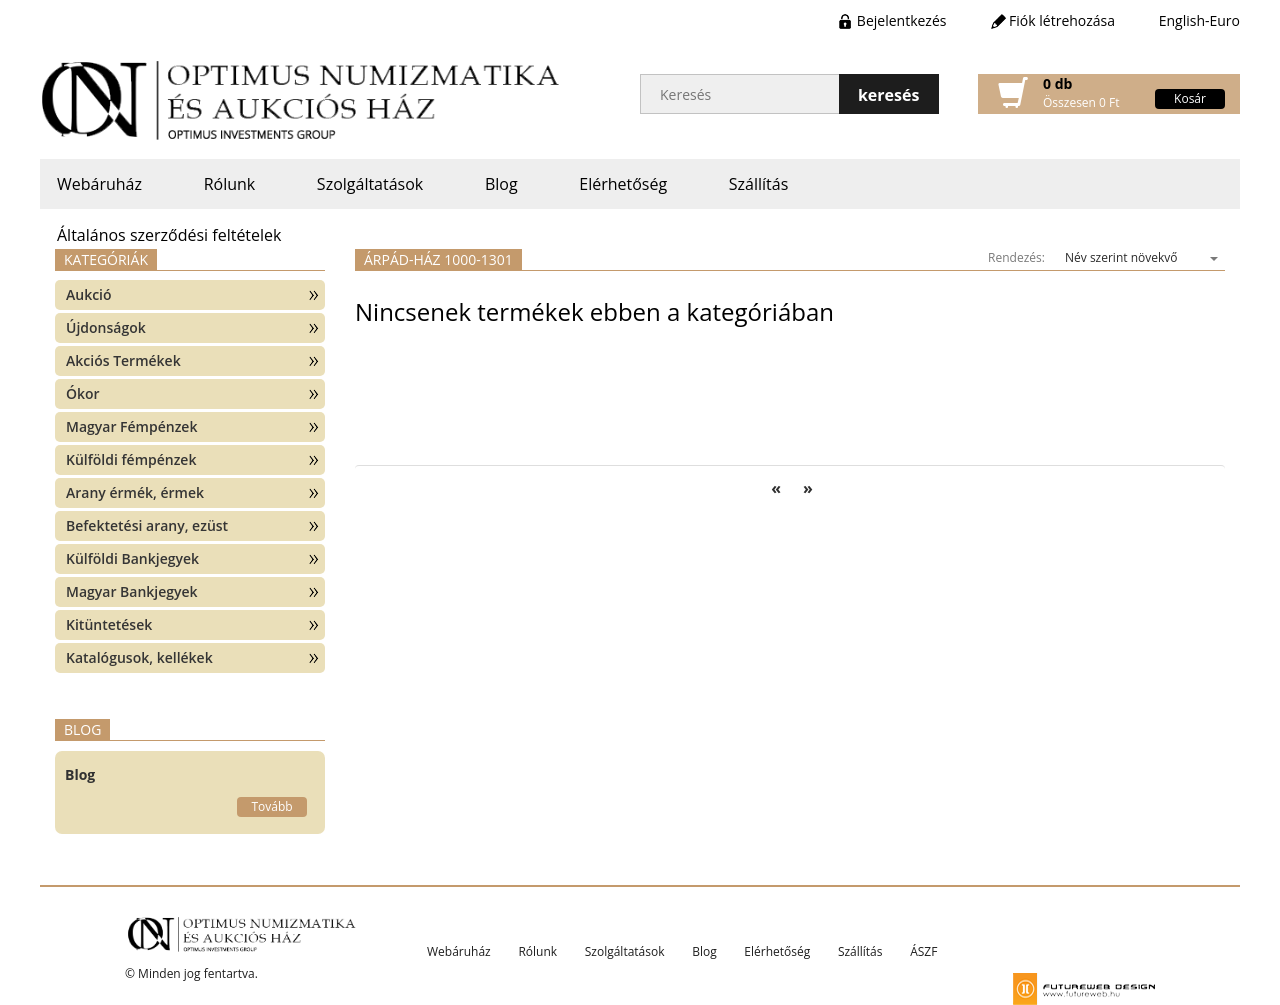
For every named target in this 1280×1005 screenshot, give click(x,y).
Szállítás (759, 184)
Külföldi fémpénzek (131, 459)
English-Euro (1199, 20)
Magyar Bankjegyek (132, 591)
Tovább (271, 806)
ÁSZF (923, 951)
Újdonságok (106, 327)
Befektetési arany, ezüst (147, 525)
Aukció (89, 294)
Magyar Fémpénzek (131, 426)
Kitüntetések (109, 624)
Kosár (1190, 98)
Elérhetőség (623, 184)
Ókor (83, 393)
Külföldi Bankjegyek (132, 558)
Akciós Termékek (123, 360)
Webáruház (99, 184)
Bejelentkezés (902, 20)
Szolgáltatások (370, 184)
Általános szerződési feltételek (169, 235)
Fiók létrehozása (1062, 20)
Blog (501, 184)
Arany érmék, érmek (135, 492)
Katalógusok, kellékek (139, 657)
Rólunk (230, 184)
